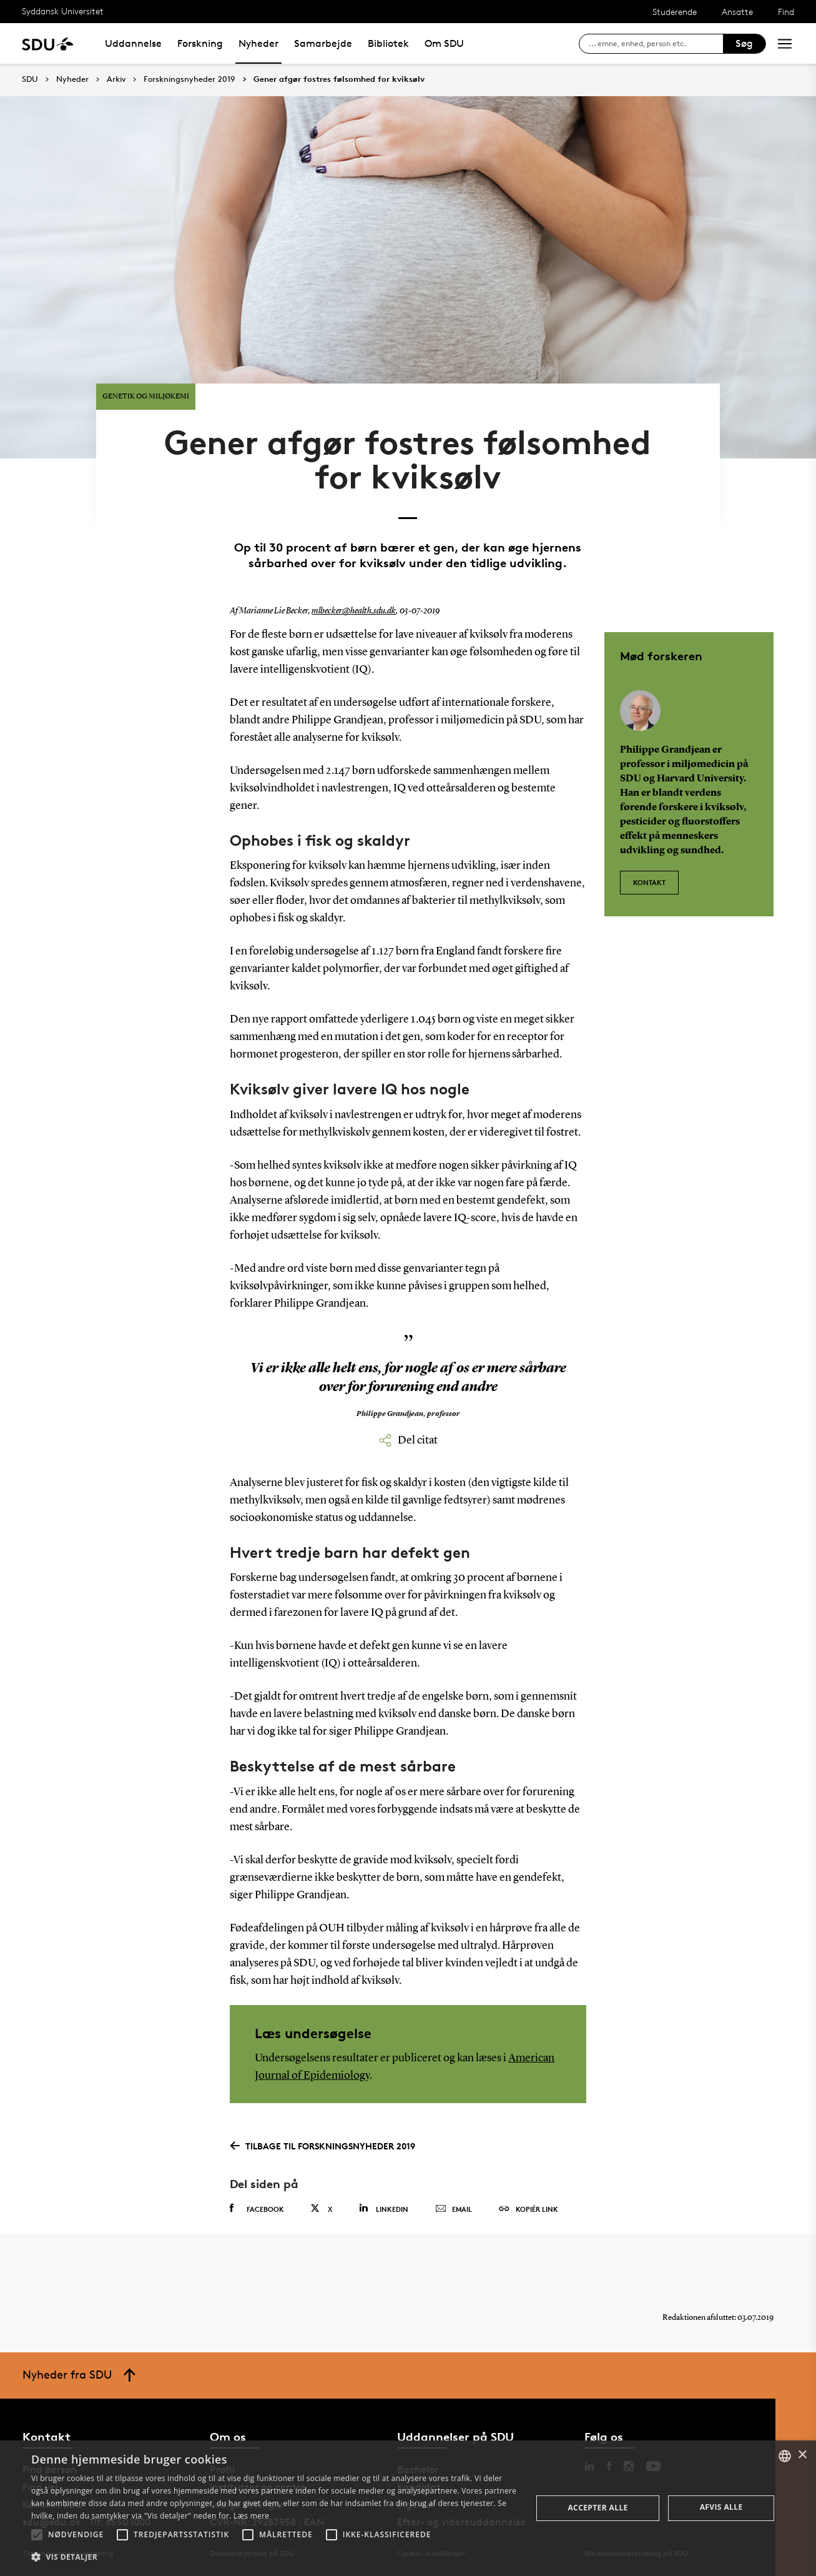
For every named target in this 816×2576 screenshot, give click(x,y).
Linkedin (383, 2208)
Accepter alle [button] (597, 2507)
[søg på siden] (656, 43)
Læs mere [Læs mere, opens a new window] (251, 2515)
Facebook (257, 2209)
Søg (744, 43)
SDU (30, 79)
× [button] (802, 2455)
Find (786, 11)
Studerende (674, 11)
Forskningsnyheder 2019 (189, 79)
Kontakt (649, 882)
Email (453, 2209)
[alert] (408, 2508)
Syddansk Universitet (63, 11)
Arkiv (116, 79)
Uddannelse (133, 43)
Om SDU (444, 43)
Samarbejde (323, 43)
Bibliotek (388, 43)
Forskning (200, 43)
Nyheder (258, 43)
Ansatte (737, 11)
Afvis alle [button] (721, 2507)
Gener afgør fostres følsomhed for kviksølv (339, 79)
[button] (36, 2534)
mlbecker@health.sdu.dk (354, 611)
